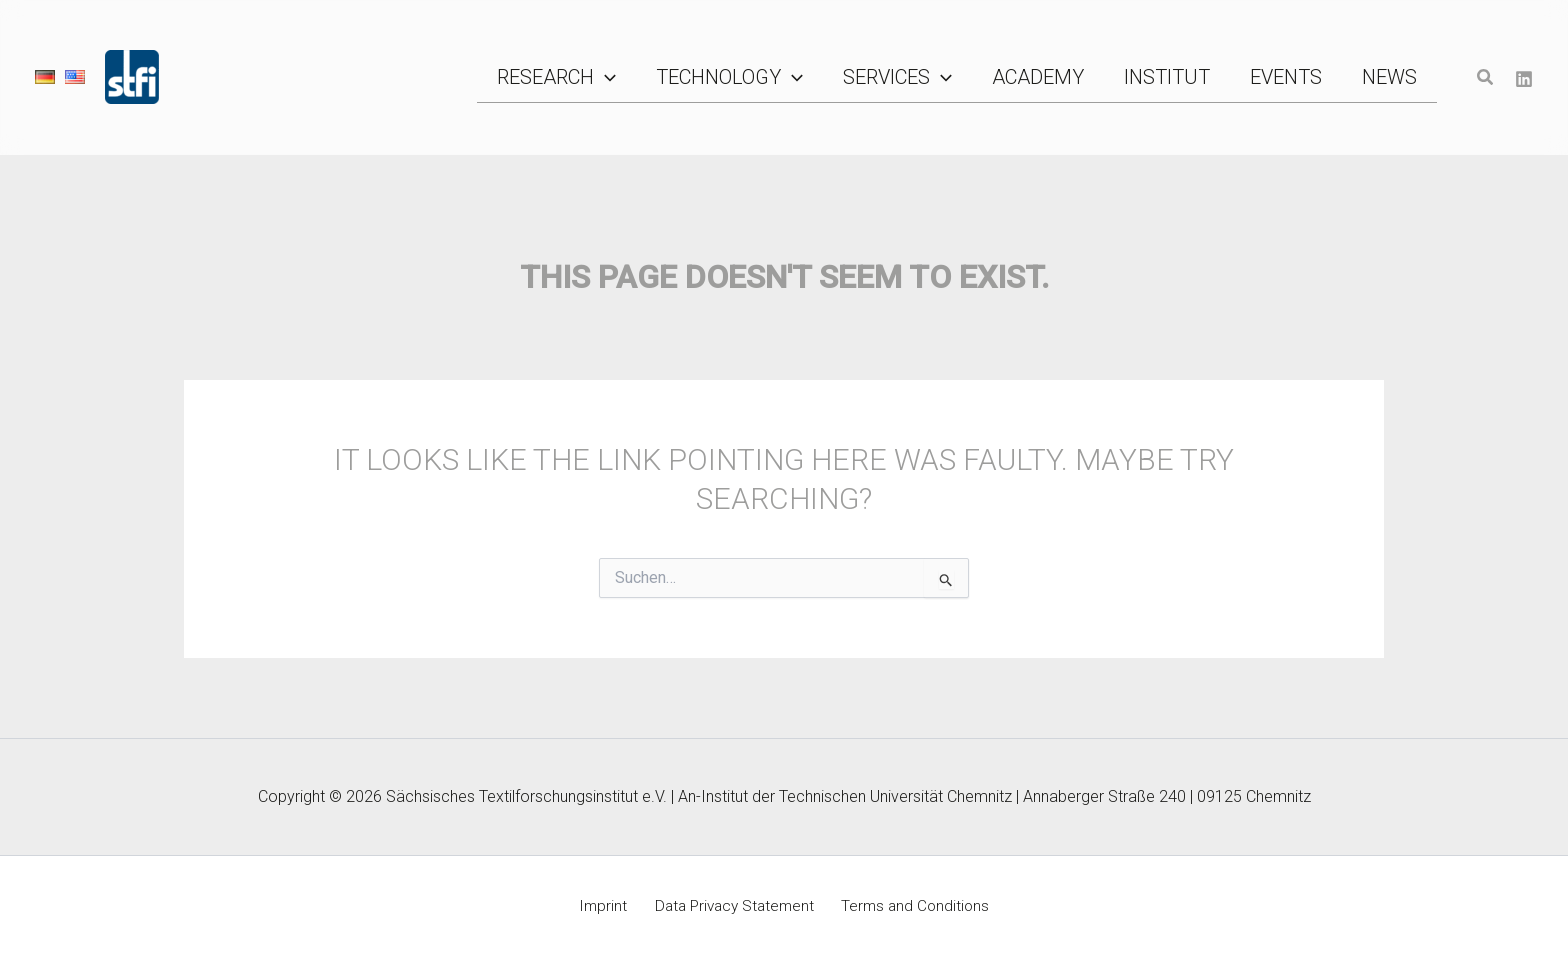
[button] (722, 77)
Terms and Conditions (908, 905)
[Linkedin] (1524, 78)
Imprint (608, 905)
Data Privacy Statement (732, 905)
